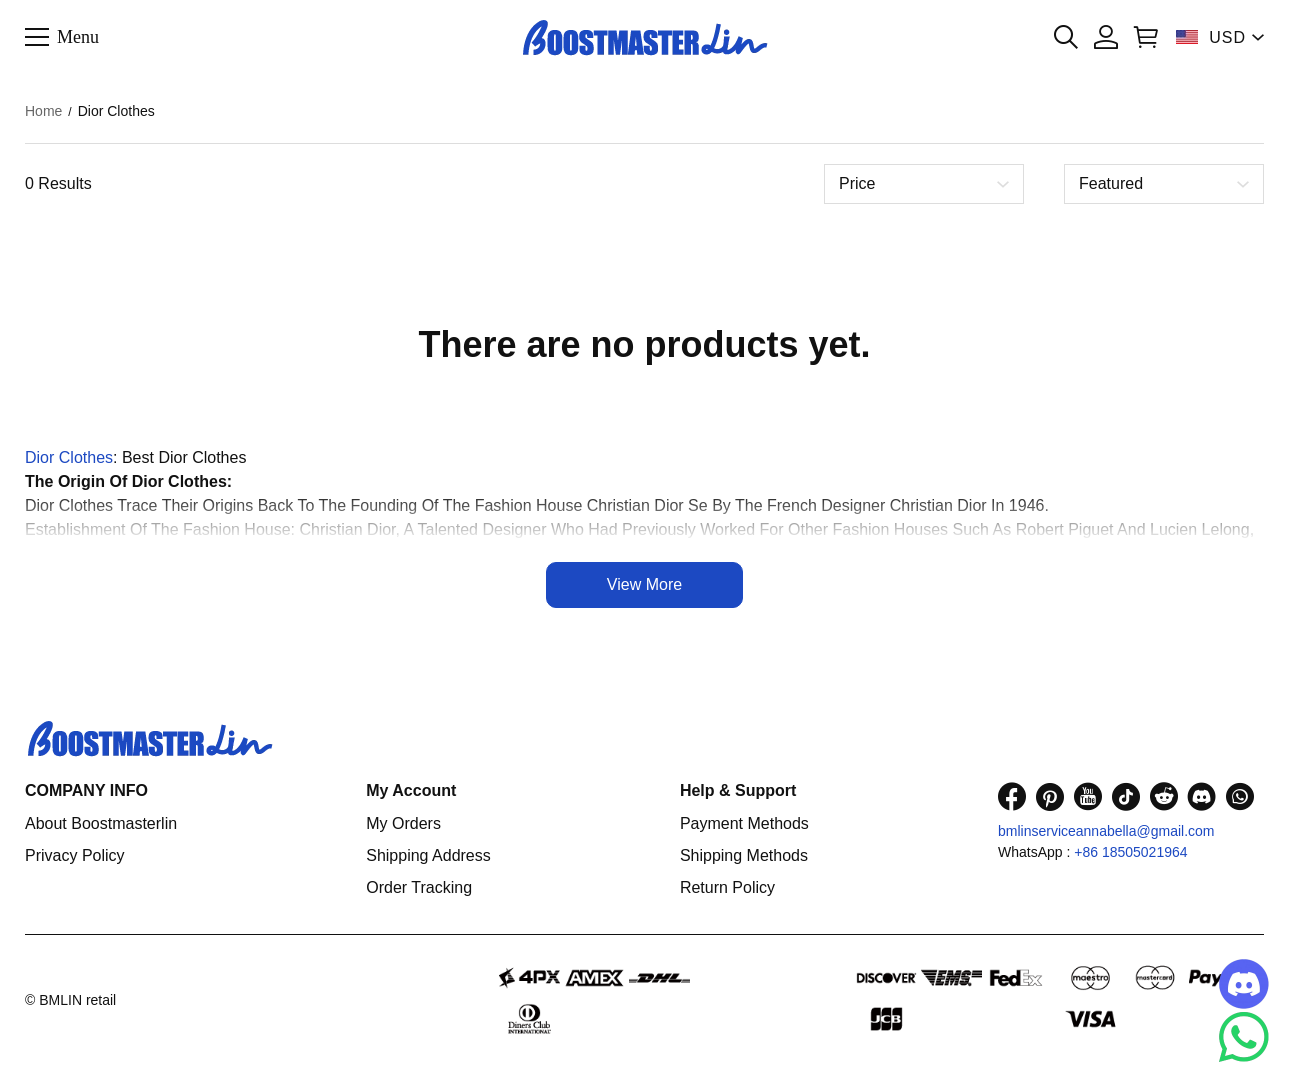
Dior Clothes (69, 457)
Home (43, 111)
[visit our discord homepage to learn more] (1202, 796)
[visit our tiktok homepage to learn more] (1126, 796)
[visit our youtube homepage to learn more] (1088, 796)
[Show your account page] (1106, 37)
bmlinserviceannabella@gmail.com (1106, 831)
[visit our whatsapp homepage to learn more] (1240, 796)
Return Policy (727, 887)
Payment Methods (744, 823)
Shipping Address (428, 855)
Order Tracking (419, 887)
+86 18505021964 (1130, 852)
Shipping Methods (744, 855)
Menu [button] (78, 36)
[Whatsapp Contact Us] (1244, 1037)
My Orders (403, 823)
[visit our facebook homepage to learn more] (1012, 796)
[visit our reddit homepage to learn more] (1164, 796)
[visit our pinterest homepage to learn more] (1050, 796)
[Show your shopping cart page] (1146, 37)
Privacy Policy (75, 855)
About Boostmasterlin (101, 823)
